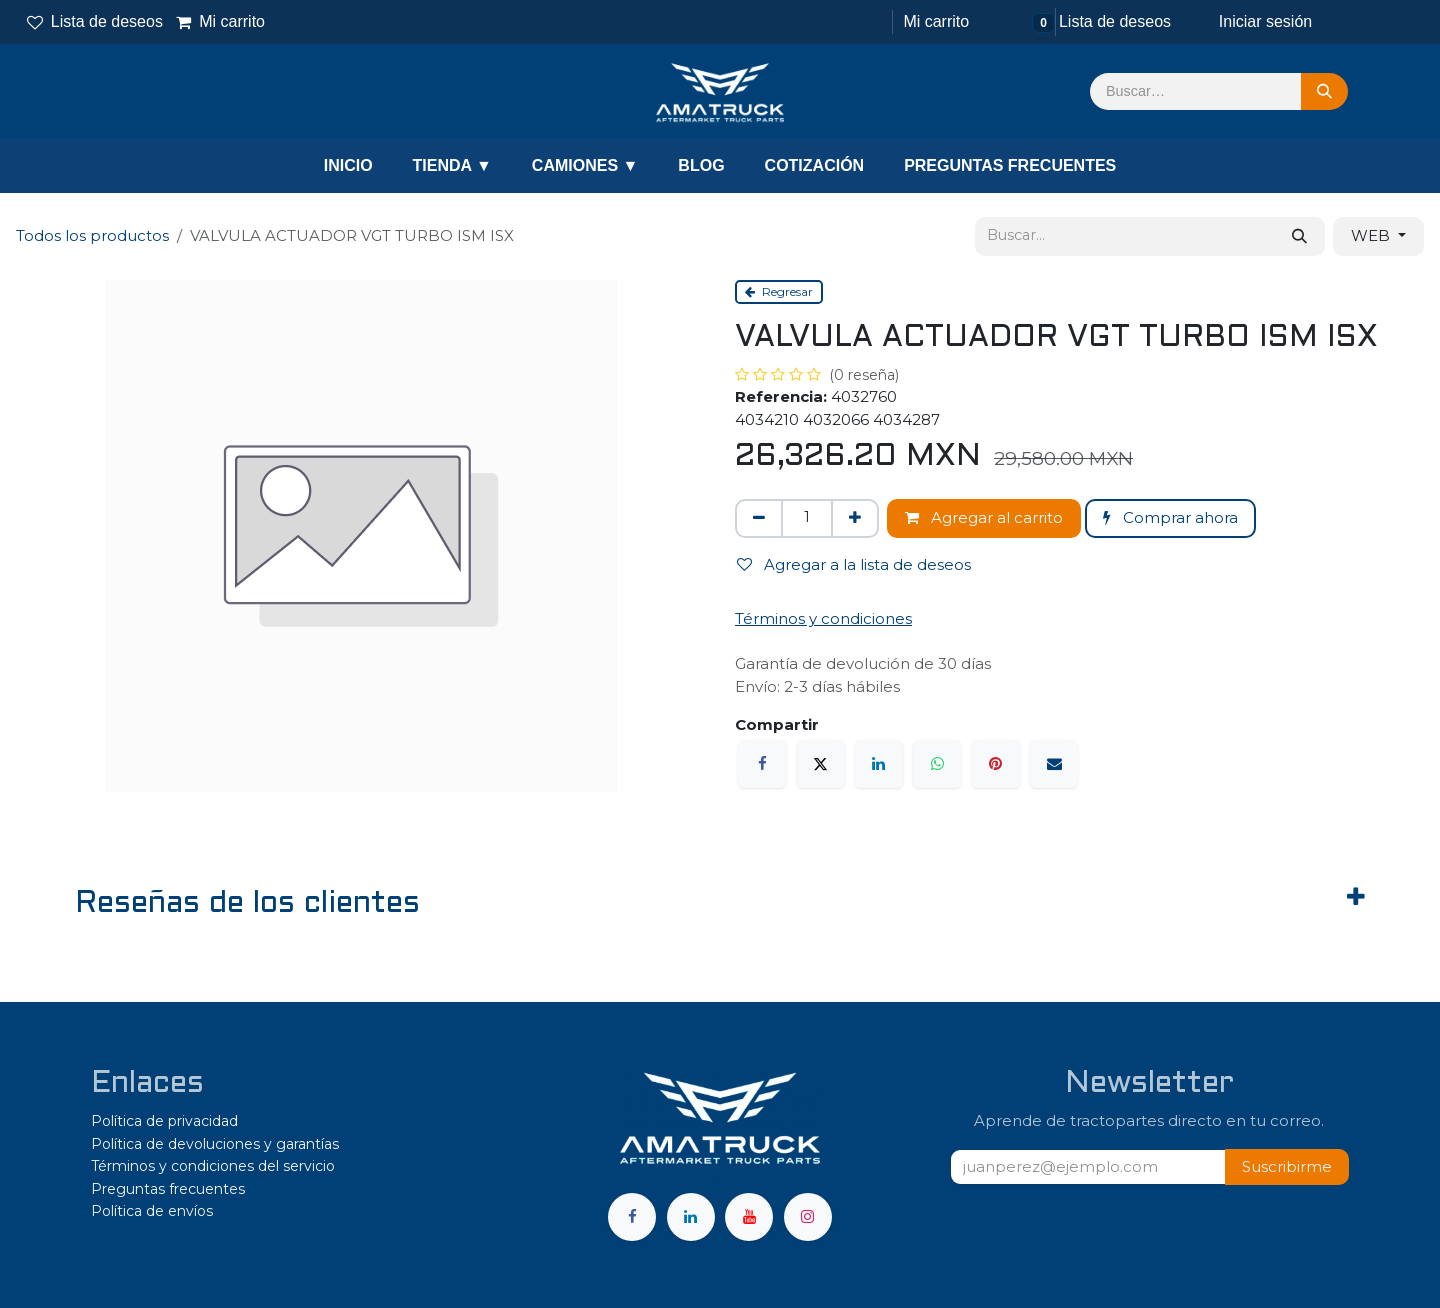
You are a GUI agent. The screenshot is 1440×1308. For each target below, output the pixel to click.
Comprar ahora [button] (1170, 517)
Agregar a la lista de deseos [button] (854, 564)
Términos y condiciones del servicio (213, 1166)
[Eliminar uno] (759, 518)
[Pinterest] (996, 764)
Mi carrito (221, 21)
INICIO (348, 165)
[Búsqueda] (1324, 92)
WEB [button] (1372, 235)
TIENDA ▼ (452, 165)
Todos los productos (92, 235)
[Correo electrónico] (1054, 764)
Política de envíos (152, 1211)
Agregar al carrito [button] (984, 517)
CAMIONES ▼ (585, 165)
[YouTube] (749, 1217)
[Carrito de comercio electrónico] (934, 22)
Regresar (779, 291)
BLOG (701, 165)
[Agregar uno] (855, 518)
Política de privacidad (164, 1121)
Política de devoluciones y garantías (215, 1144)
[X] (821, 764)
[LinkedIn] (879, 764)
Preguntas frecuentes (168, 1189)
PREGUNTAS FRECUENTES (1010, 165)
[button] (1287, 1167)
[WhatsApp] (937, 764)
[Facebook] (762, 764)
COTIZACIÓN (815, 165)
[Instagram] (808, 1217)
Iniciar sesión (1265, 21)
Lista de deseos (95, 21)
